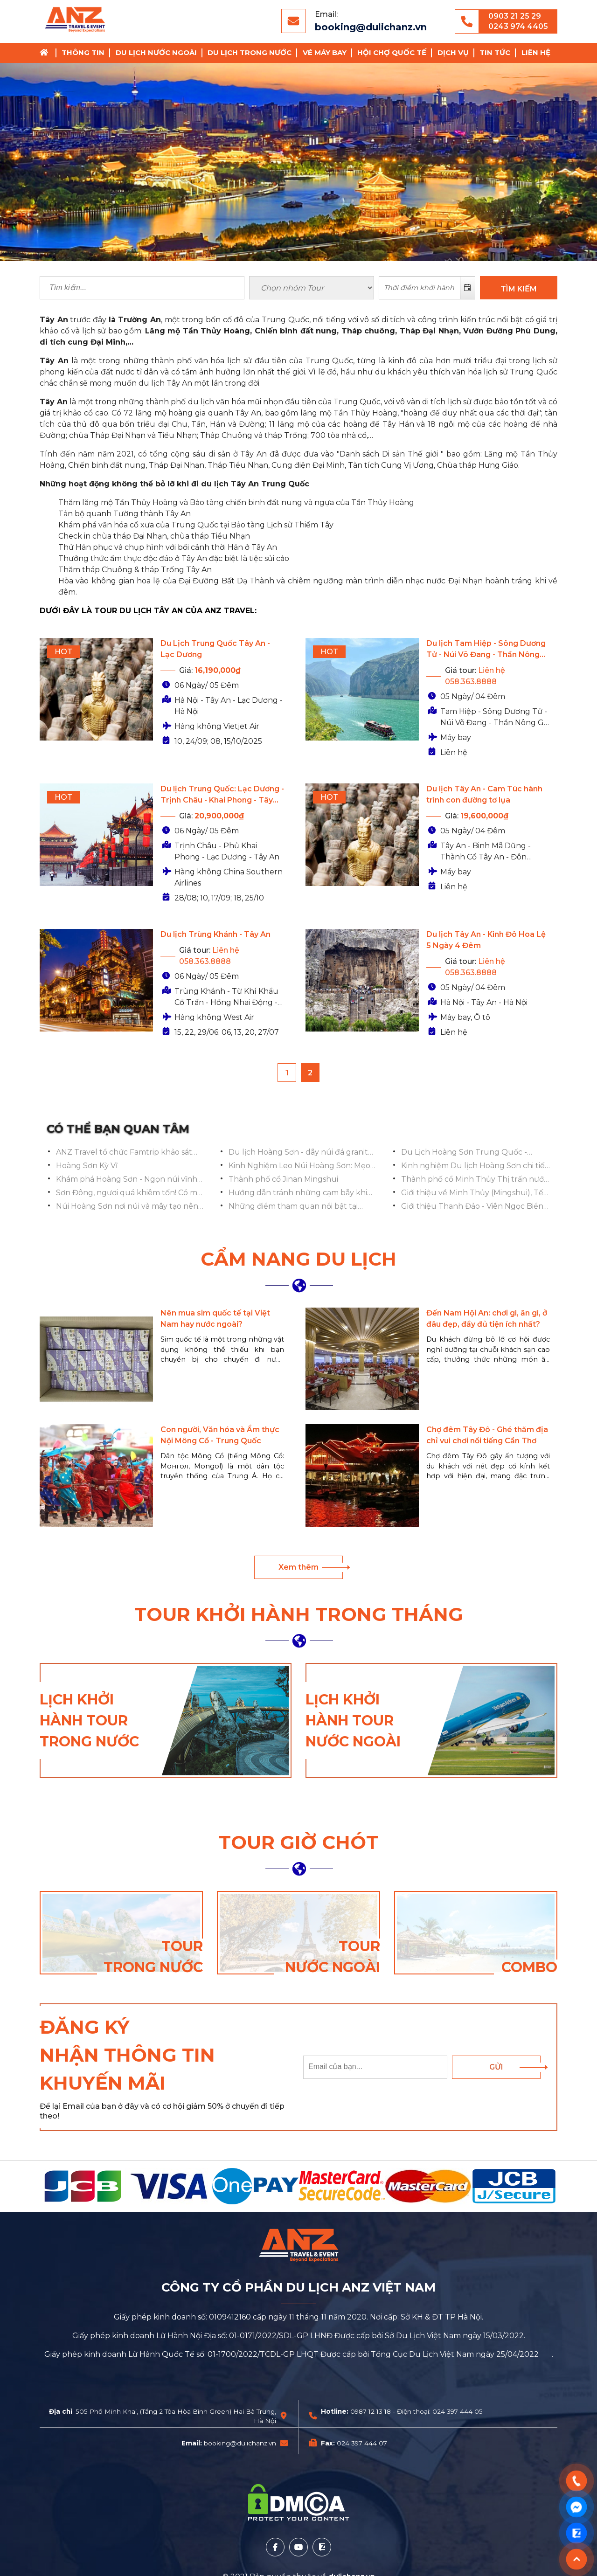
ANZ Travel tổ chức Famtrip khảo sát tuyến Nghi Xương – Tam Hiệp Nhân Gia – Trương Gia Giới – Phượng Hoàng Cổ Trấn (130, 1153)
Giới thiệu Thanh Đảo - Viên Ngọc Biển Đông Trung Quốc (472, 1207)
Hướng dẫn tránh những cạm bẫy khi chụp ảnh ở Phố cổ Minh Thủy (298, 1193)
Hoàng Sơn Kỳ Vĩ (87, 1165)
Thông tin (83, 52)
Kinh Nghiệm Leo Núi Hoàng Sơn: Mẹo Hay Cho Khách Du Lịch (299, 1166)
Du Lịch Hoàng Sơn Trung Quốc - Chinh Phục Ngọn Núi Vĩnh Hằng (464, 1153)
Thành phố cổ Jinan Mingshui (283, 1179)
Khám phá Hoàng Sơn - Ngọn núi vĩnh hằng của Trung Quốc (126, 1180)
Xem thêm (298, 1567)
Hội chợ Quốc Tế (391, 52)
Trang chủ (47, 53)
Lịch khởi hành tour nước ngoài (353, 1720)
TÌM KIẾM (518, 288)
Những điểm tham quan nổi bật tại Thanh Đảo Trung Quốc (293, 1207)
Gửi (496, 2067)
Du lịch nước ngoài (156, 52)
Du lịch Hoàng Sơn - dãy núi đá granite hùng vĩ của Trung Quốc (301, 1153)
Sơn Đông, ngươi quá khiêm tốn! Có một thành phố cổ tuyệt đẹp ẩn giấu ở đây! (130, 1193)
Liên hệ (535, 52)
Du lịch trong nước (250, 52)
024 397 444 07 (362, 2443)
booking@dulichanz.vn (371, 27)
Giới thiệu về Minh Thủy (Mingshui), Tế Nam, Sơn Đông (472, 1193)
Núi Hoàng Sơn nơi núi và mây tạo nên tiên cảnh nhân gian (127, 1207)
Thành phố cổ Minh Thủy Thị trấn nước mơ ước (474, 1180)
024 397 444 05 (457, 2411)
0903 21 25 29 (514, 16)
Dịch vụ (453, 52)
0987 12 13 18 (370, 2411)
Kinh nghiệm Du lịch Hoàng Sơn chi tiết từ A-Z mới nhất (474, 1166)
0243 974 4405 (518, 26)
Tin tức (494, 52)
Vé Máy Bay (325, 52)
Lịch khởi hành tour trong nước (89, 1720)
